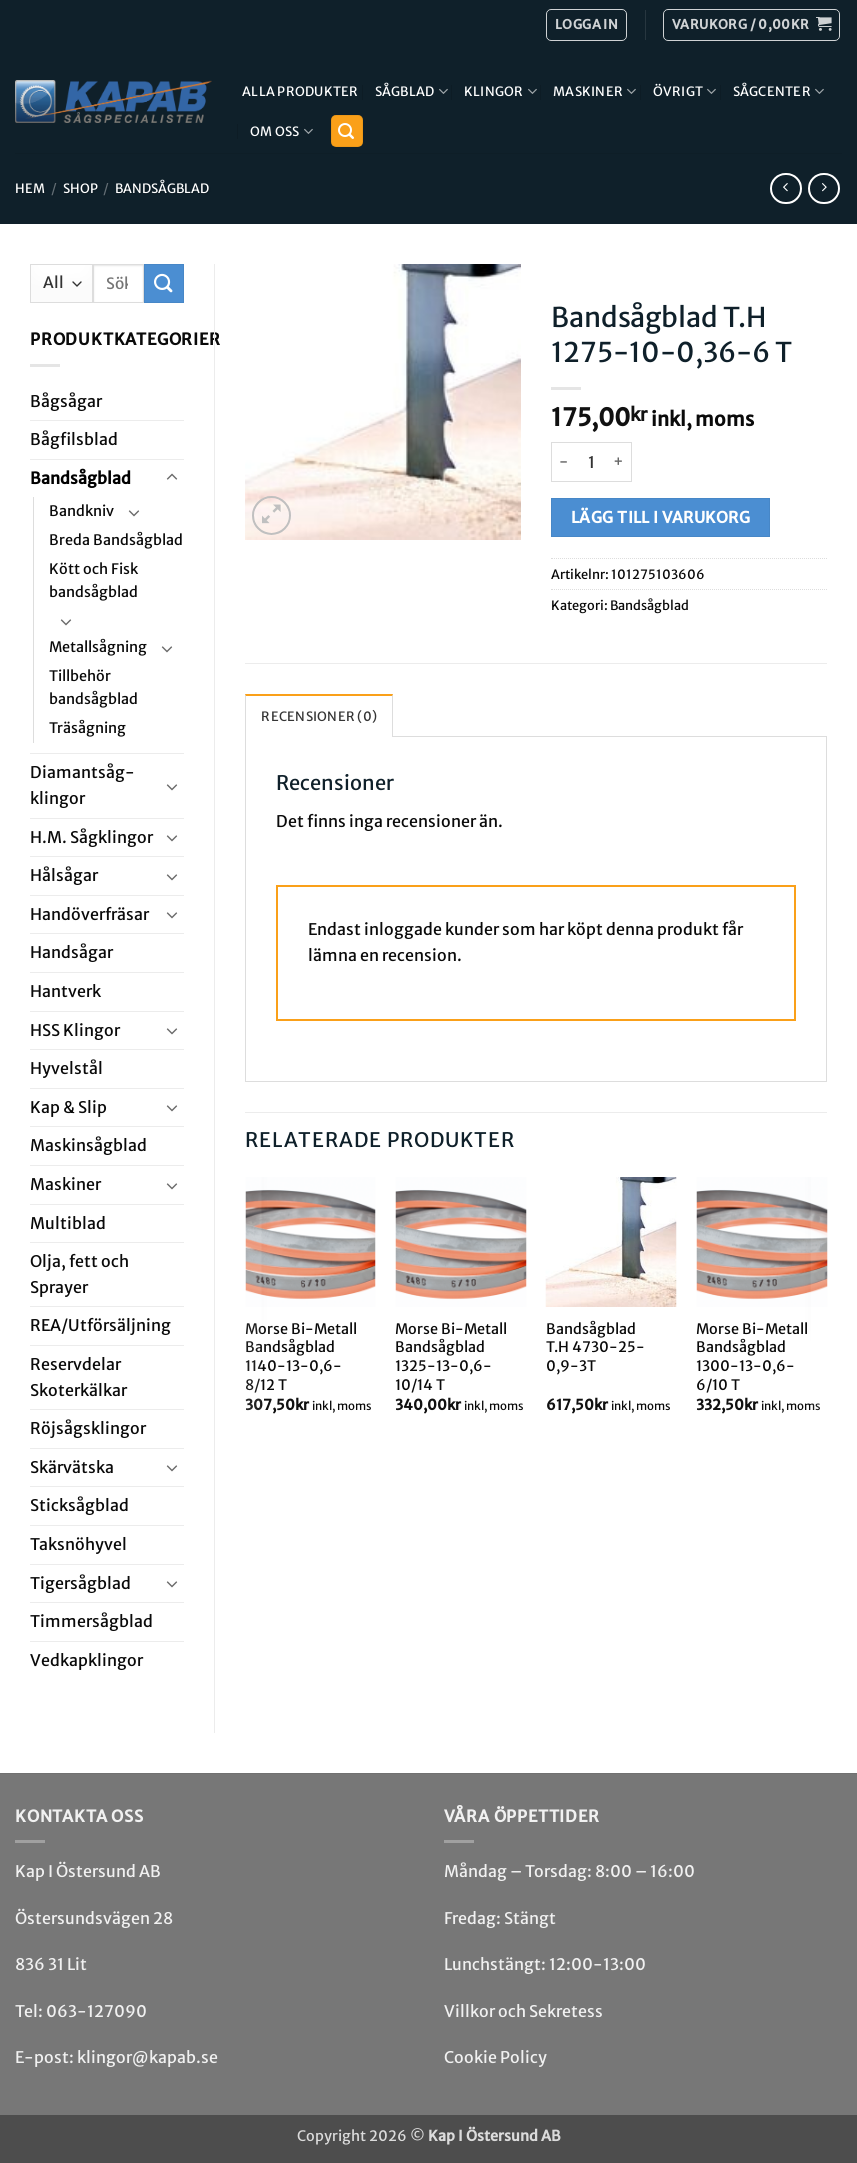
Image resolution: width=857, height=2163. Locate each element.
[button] (751, 25)
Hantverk (65, 991)
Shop (80, 188)
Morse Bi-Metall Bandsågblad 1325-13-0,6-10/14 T (451, 1357)
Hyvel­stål (66, 1068)
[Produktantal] (591, 462)
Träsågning (87, 728)
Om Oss (281, 131)
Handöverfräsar (89, 914)
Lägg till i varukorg (660, 517)
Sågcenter (779, 91)
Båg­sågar (66, 401)
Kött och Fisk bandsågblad (93, 580)
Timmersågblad (91, 1621)
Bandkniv (81, 511)
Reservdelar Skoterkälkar (78, 1377)
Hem (30, 188)
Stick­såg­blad (79, 1505)
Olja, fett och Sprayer (79, 1274)
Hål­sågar (64, 875)
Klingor (500, 91)
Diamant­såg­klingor (82, 785)
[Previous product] (823, 188)
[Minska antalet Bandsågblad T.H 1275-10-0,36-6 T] (563, 462)
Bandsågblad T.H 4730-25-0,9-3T (595, 1347)
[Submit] (164, 283)
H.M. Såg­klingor (91, 837)
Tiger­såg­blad (80, 1583)
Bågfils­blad (74, 439)
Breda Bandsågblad (116, 540)
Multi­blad (68, 1223)
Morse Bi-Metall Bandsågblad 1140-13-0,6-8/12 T (301, 1357)
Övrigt (685, 91)
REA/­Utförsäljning (100, 1325)
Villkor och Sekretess (523, 2011)
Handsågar (71, 952)
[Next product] (785, 188)
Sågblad (411, 91)
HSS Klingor (75, 1030)
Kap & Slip (68, 1107)
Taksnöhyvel (78, 1544)
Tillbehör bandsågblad (93, 687)
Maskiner (595, 91)
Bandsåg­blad (162, 188)
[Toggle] (172, 478)
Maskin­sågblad (88, 1145)
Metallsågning (98, 647)
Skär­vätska (72, 1467)
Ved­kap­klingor (86, 1660)
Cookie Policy (495, 2057)
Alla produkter (300, 91)
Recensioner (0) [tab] (319, 716)
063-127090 (96, 2011)
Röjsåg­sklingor (88, 1428)
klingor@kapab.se (147, 2057)
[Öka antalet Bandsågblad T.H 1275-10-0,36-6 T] (619, 462)
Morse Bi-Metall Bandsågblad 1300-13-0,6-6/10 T (752, 1357)
